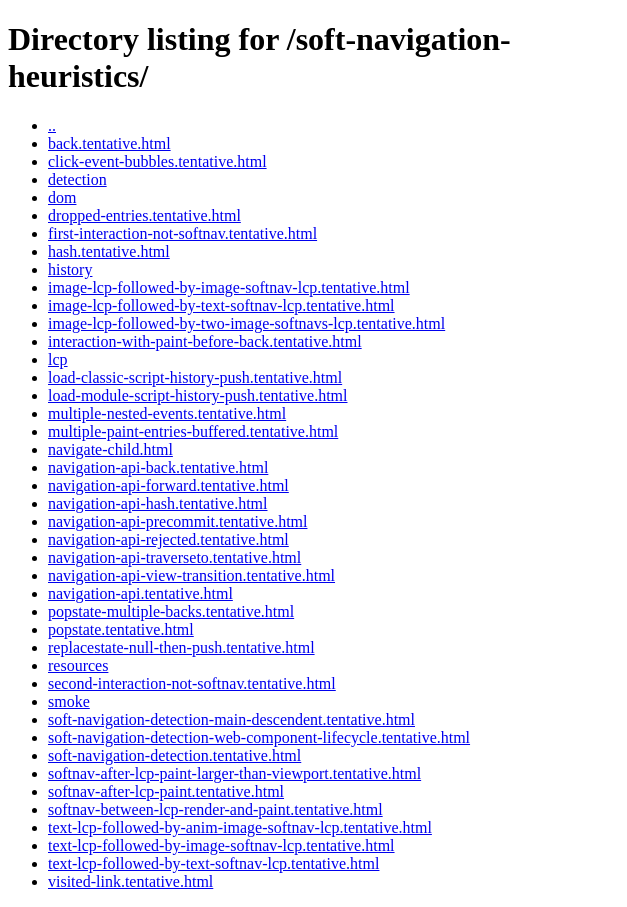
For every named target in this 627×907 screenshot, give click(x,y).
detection (77, 179)
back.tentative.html (109, 143)
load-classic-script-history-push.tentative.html (195, 377)
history (70, 269)
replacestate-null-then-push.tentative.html (181, 647)
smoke (69, 701)
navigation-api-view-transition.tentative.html (191, 575)
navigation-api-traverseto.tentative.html (174, 557)
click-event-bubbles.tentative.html (157, 161)
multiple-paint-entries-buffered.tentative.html (193, 431)
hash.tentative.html (109, 251)
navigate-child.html (110, 449)
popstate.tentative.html (121, 629)
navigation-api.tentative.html (140, 593)
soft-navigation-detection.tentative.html (174, 755)
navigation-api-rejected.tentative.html (168, 539)
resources (78, 665)
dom (62, 197)
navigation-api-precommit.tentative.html (177, 521)
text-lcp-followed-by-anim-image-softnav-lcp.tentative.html (240, 827)
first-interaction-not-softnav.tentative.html (182, 233)
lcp (58, 359)
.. (52, 125)
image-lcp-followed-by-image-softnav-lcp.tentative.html (229, 287)
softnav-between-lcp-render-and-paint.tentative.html (215, 809)
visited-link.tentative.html (130, 881)
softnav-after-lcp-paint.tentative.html (166, 791)
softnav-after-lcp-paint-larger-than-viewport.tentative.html (234, 773)
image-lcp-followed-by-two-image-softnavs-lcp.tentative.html (246, 323)
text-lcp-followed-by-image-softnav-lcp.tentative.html (221, 845)
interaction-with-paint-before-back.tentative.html (205, 341)
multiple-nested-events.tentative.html (167, 413)
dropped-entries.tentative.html (144, 215)
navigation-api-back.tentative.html (158, 467)
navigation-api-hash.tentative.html (158, 503)
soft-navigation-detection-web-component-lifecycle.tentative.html (259, 737)
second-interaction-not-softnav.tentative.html (192, 683)
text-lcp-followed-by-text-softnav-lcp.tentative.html (213, 863)
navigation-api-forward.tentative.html (168, 485)
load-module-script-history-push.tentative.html (198, 395)
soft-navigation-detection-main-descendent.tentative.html (231, 719)
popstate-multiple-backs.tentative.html (171, 611)
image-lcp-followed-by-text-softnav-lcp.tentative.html (221, 305)
